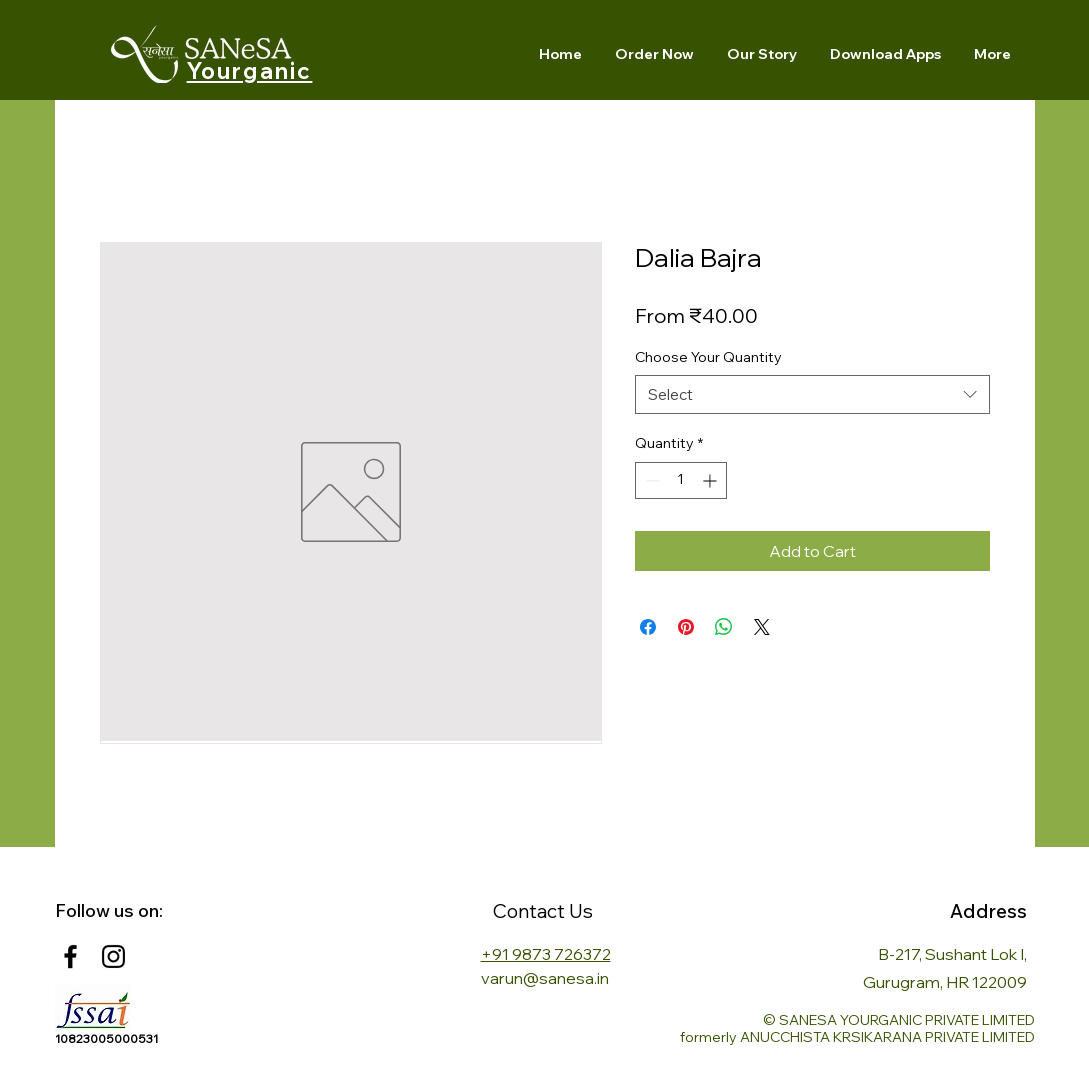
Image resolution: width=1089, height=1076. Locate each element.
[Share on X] (762, 627)
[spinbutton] (681, 480)
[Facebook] (70, 956)
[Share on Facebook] (648, 627)
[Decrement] (650, 480)
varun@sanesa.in (545, 978)
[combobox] (812, 394)
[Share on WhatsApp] (724, 627)
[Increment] (711, 480)
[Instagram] (113, 956)
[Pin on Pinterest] (686, 627)
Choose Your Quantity (708, 357)
